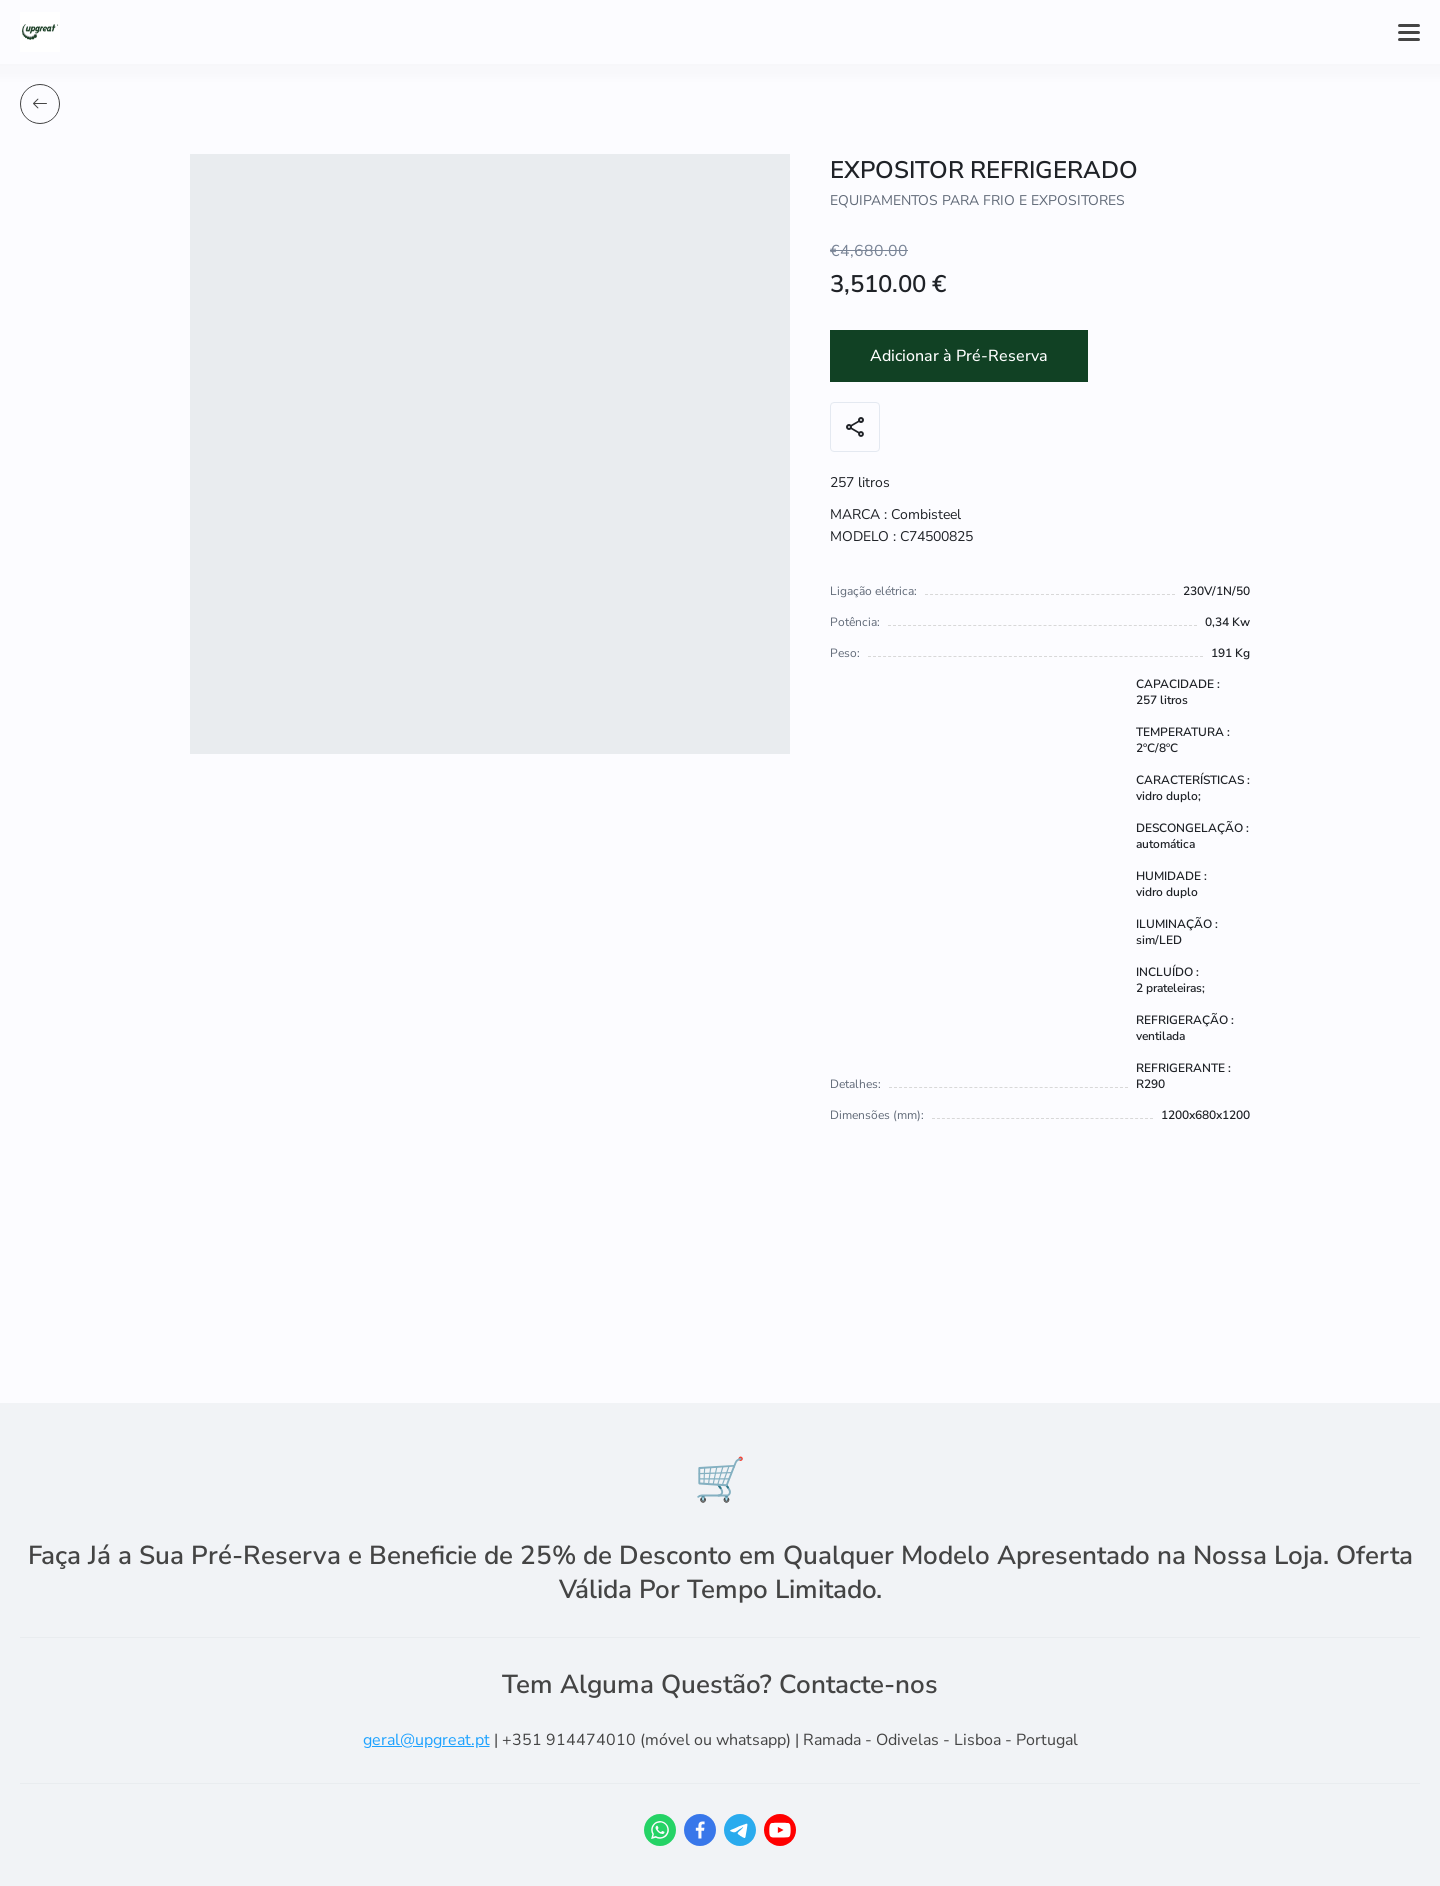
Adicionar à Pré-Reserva (959, 356)
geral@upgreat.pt (426, 1740)
